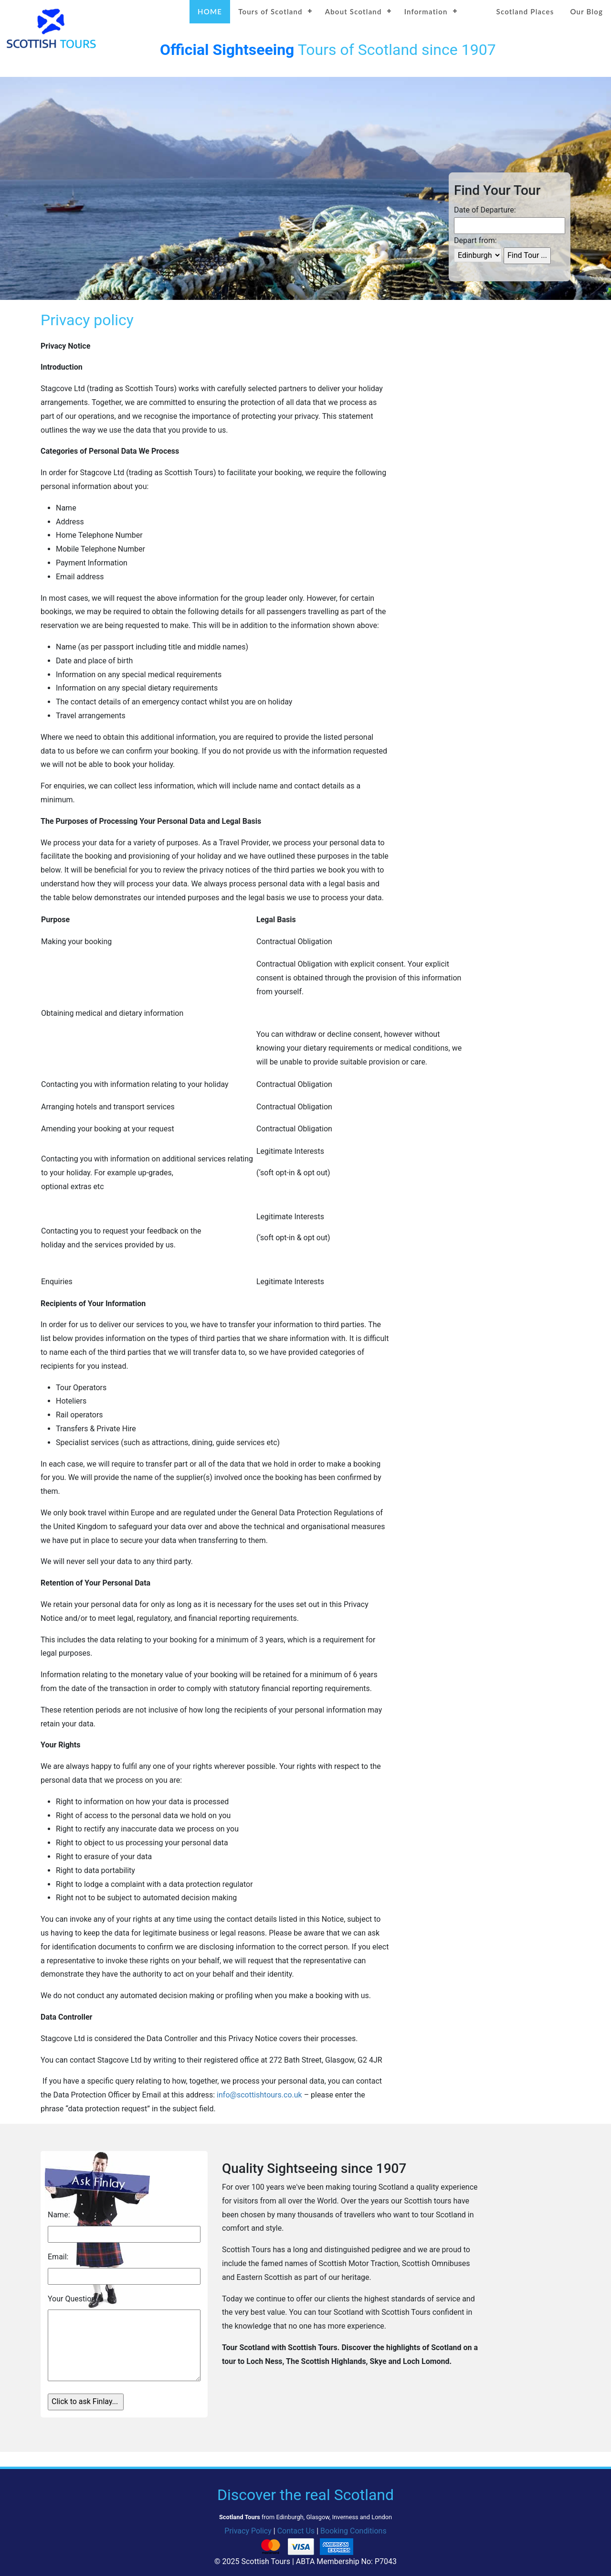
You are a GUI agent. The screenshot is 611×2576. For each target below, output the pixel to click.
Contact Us (296, 2530)
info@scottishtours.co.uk (259, 2094)
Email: (58, 2256)
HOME (210, 11)
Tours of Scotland (270, 11)
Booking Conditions (353, 2530)
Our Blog (586, 11)
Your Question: (72, 2298)
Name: (59, 2214)
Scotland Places (525, 11)
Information (426, 11)
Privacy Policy (248, 2530)
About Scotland (353, 11)
